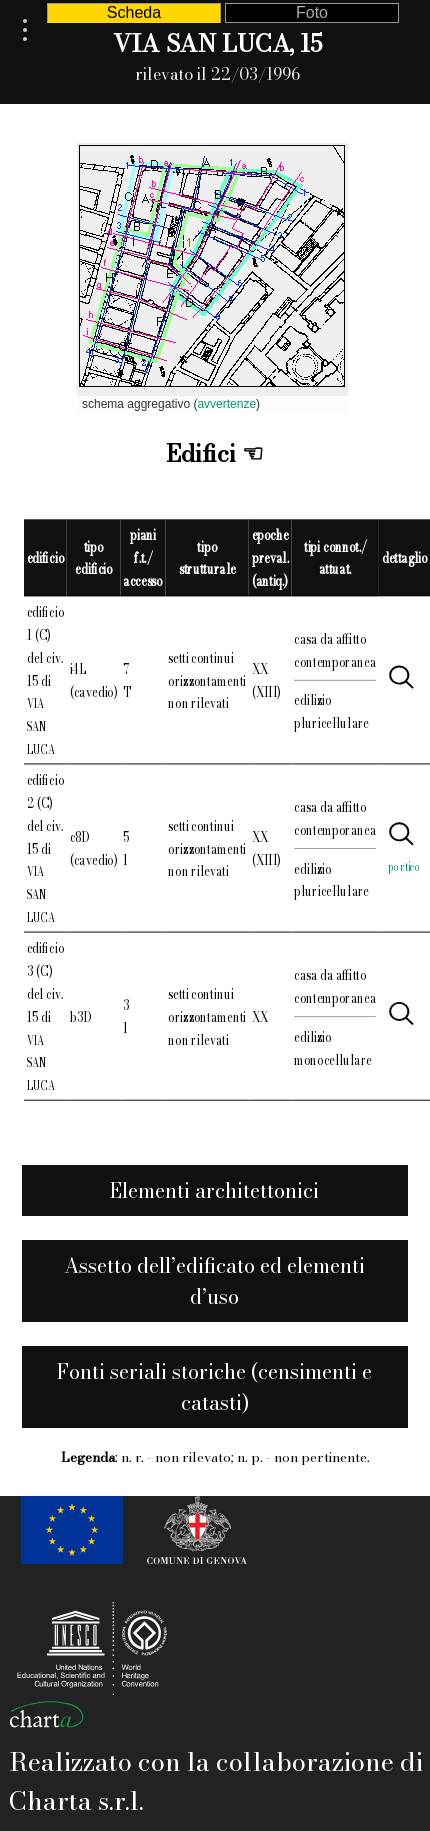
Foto (312, 12)
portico (404, 865)
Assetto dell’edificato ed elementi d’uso (214, 1281)
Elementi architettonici (214, 1190)
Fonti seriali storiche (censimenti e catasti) (214, 1387)
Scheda (134, 12)
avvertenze (226, 404)
